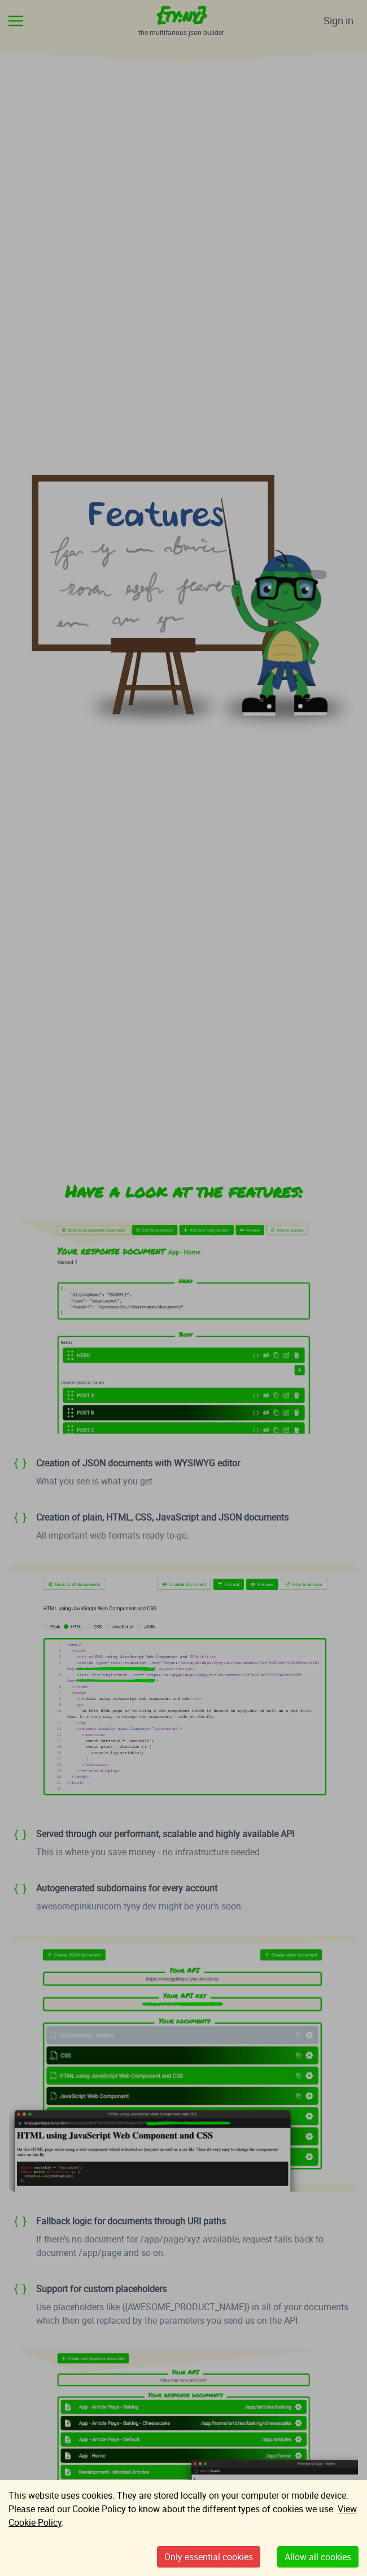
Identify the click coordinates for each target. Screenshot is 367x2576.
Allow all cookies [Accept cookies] (318, 2557)
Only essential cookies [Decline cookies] (208, 2557)
